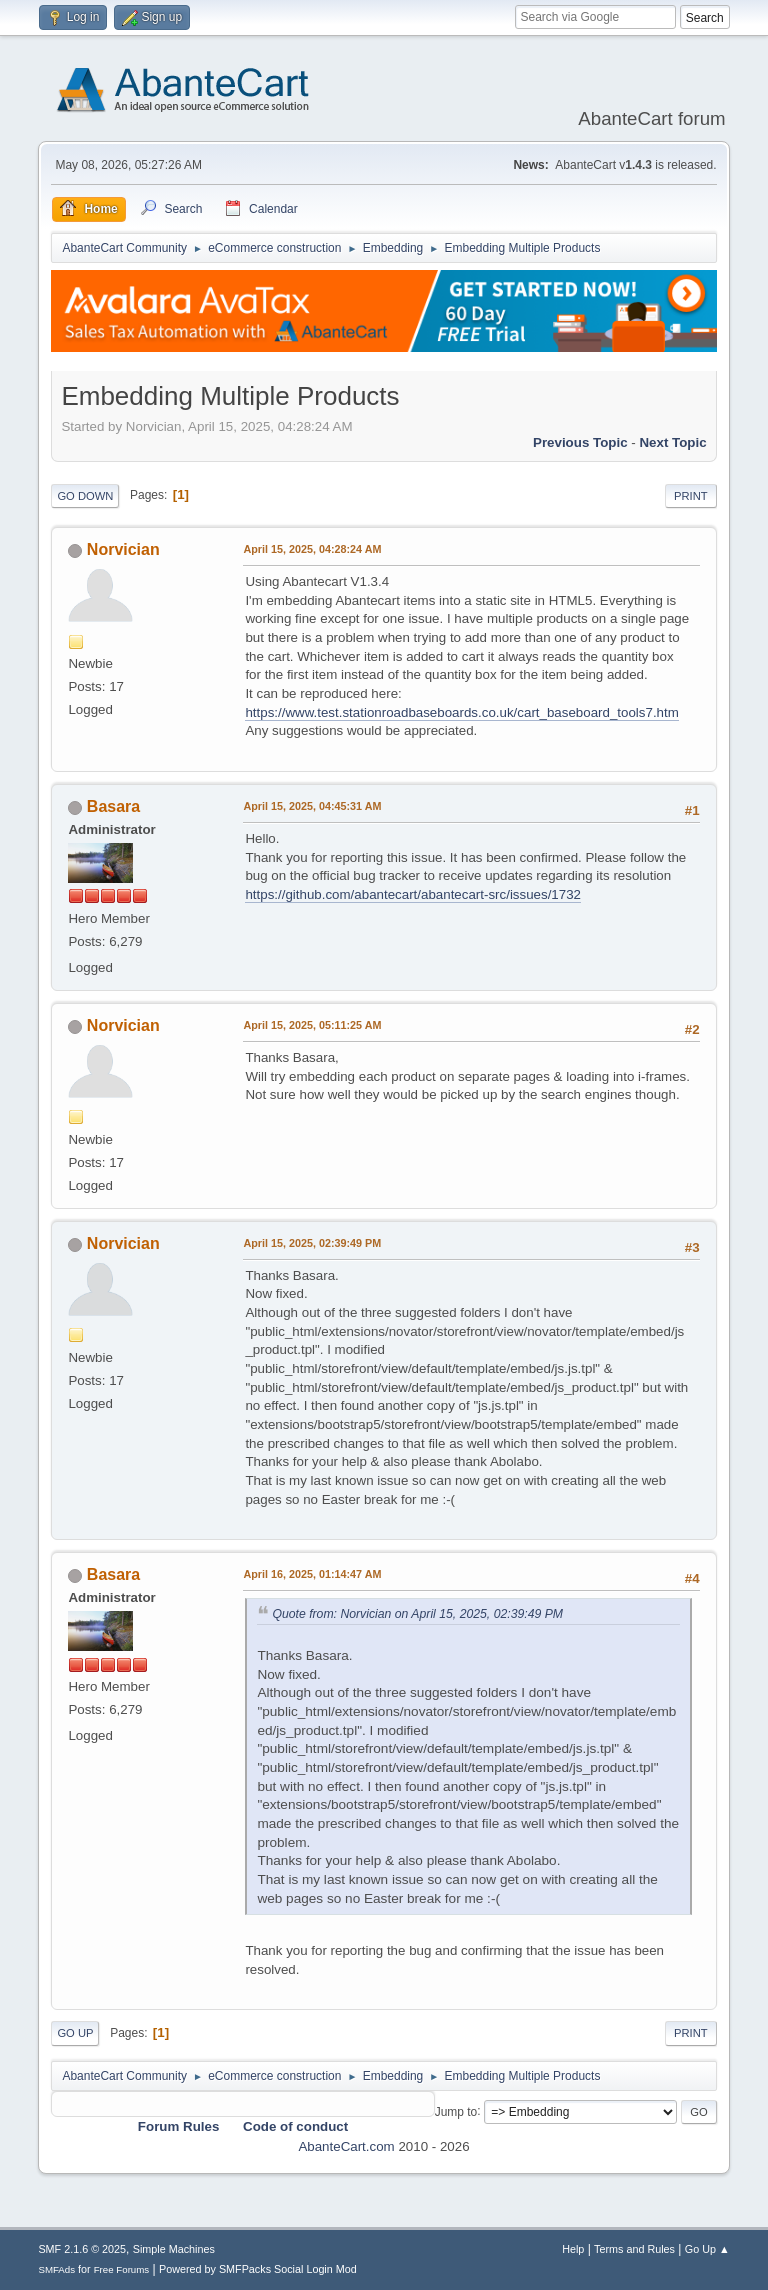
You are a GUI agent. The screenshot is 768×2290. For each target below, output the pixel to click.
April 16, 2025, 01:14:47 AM (312, 1574)
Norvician (123, 549)
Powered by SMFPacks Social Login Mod (258, 2269)
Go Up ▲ (707, 2249)
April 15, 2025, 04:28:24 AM (312, 549)
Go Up (75, 2033)
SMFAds (56, 2269)
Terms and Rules (634, 2249)
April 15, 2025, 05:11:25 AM (312, 1025)
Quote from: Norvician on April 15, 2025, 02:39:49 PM (417, 1614)
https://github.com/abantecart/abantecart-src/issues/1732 (413, 894)
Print (691, 496)
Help (573, 2249)
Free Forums (122, 2269)
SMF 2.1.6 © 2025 (82, 2249)
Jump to (456, 2111)
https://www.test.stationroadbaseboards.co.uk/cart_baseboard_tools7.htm (461, 712)
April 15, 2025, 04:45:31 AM (312, 806)
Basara (113, 806)
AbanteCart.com (346, 2146)
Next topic (672, 442)
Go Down (85, 496)
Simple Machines (174, 2249)
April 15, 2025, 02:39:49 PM (312, 1243)
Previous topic (580, 442)
